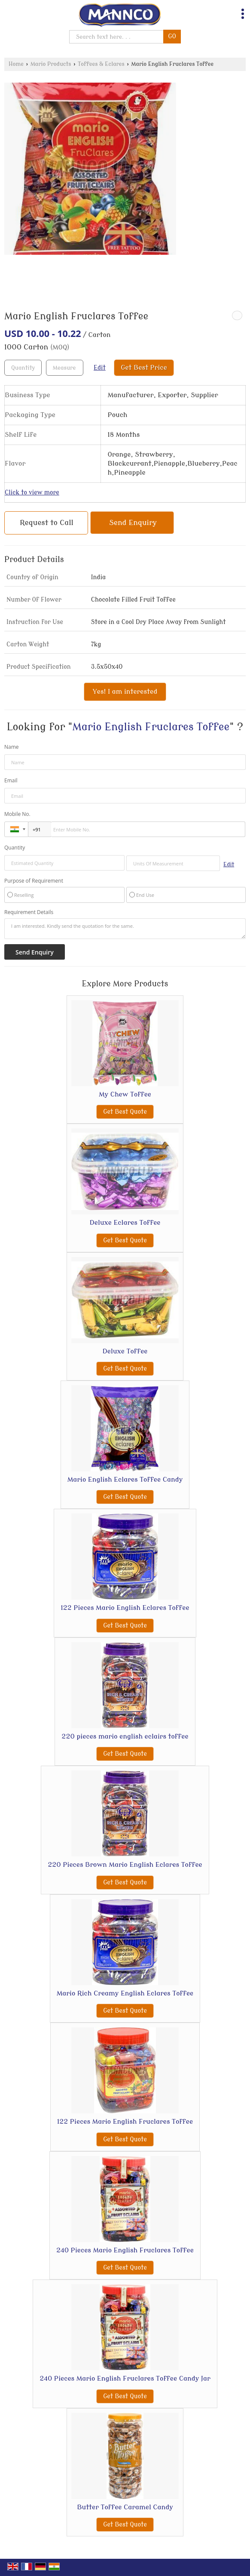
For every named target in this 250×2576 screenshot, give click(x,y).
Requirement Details (28, 912)
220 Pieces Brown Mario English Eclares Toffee (125, 1865)
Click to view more (32, 492)
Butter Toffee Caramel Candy (125, 2507)
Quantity (14, 847)
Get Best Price (144, 367)
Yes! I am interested (125, 691)
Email (11, 780)
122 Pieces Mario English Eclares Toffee (125, 1608)
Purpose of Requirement (33, 881)
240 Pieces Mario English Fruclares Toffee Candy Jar (125, 2378)
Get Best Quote (125, 1112)
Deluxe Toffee (124, 1351)
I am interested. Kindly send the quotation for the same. (125, 928)
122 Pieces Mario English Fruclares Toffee (125, 2121)
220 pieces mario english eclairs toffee (124, 1736)
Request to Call (46, 523)
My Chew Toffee (125, 1094)
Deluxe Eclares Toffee (124, 1222)
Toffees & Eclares (101, 64)
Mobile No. (17, 814)
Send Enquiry (133, 523)
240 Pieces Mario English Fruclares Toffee (125, 2250)
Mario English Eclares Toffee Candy (125, 1479)
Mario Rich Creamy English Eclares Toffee (125, 1993)
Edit (100, 367)
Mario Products (50, 64)
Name (11, 747)
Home (16, 64)
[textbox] (64, 368)
